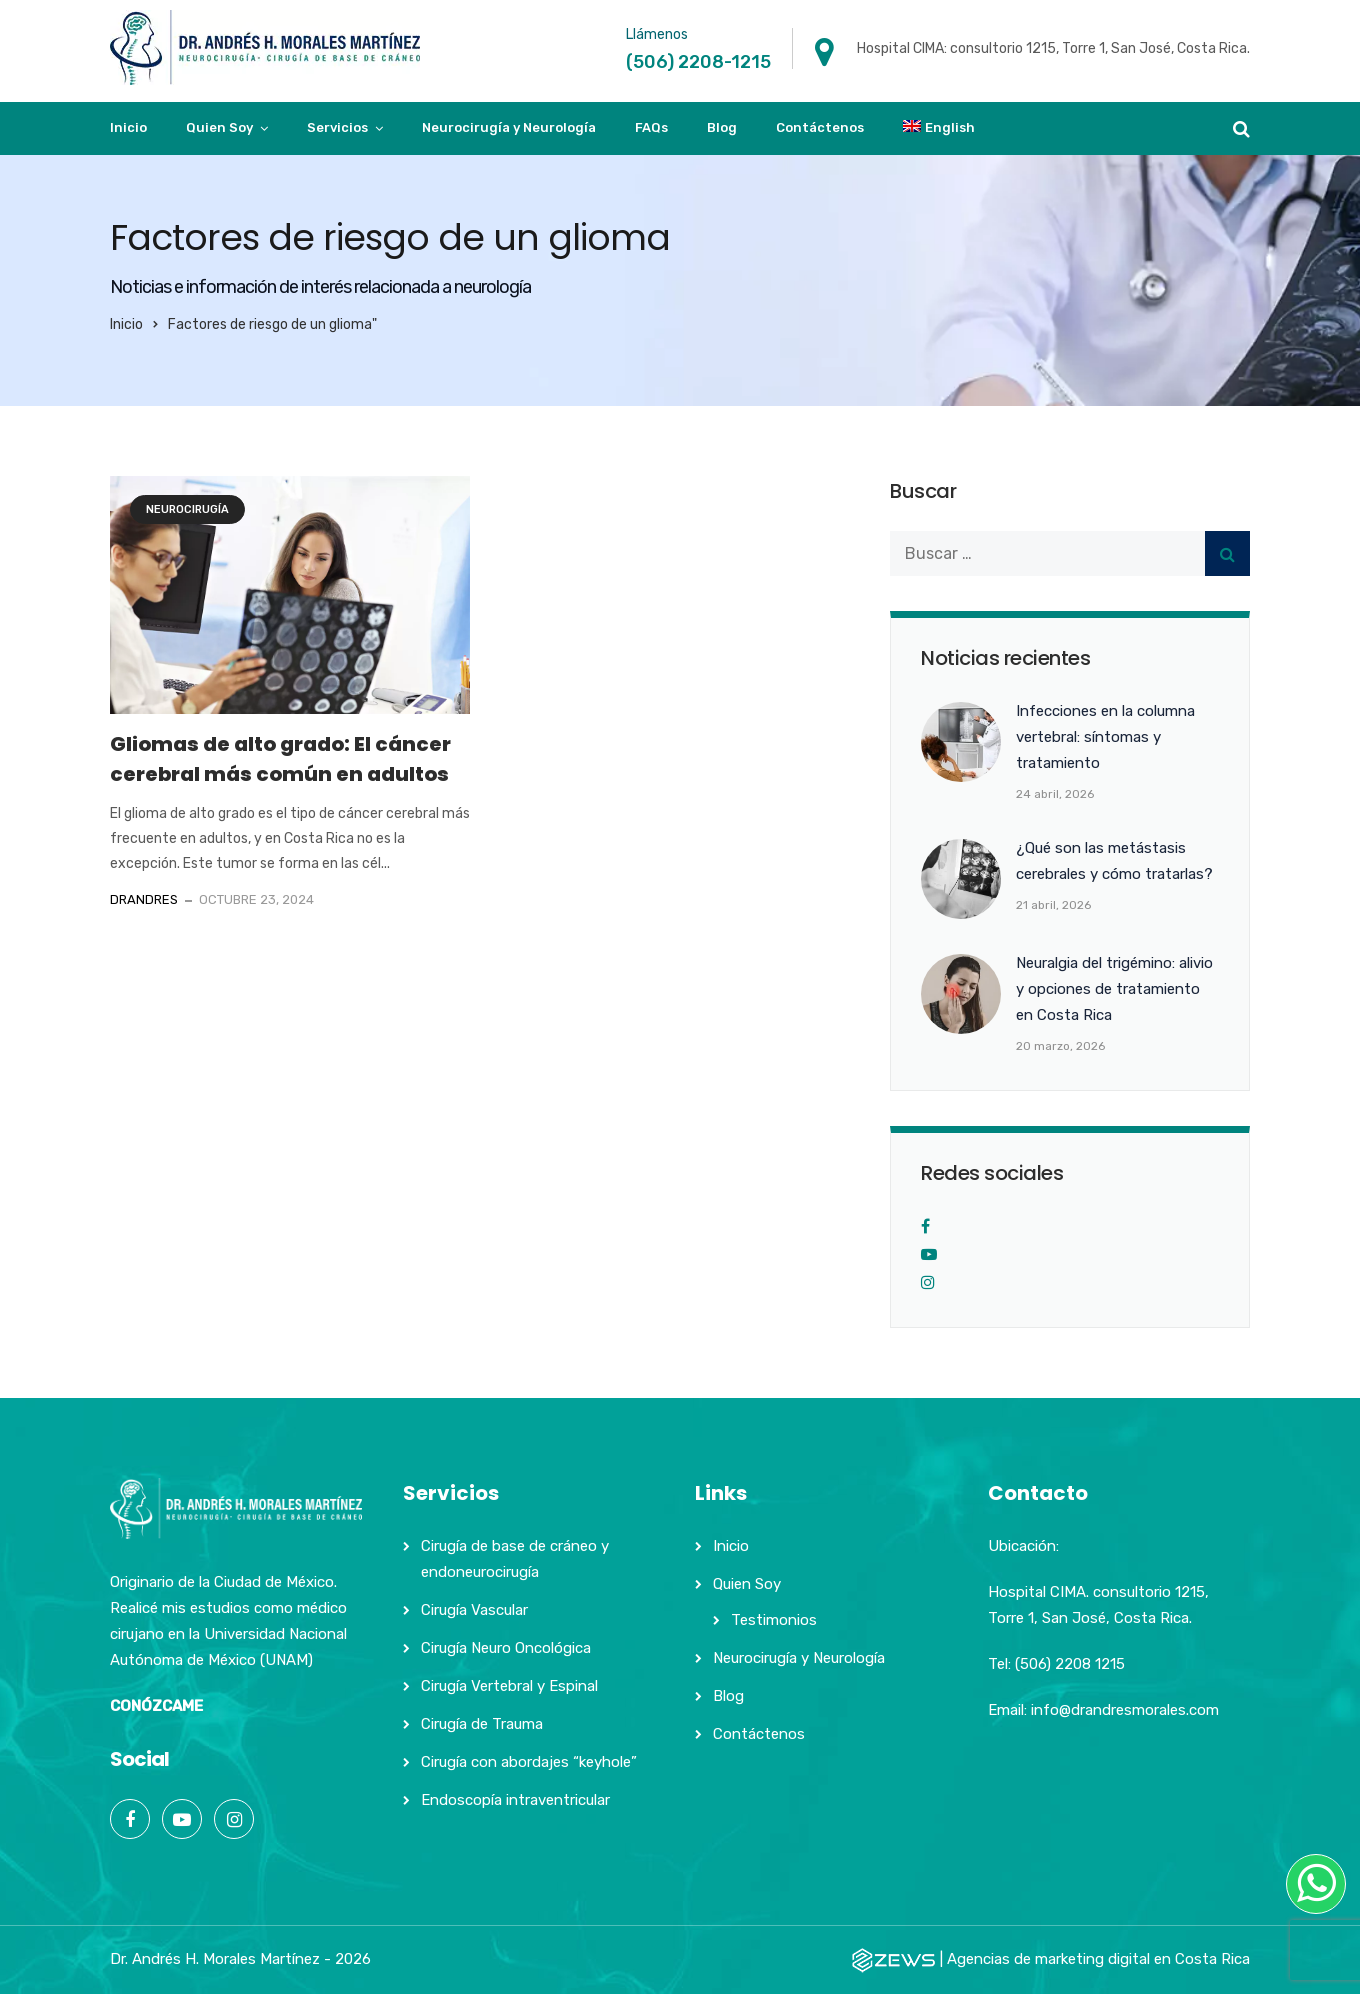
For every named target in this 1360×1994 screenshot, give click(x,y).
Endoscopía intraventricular (515, 1800)
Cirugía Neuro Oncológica (506, 1648)
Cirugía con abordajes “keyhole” (529, 1762)
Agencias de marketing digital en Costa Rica (1098, 1959)
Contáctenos (820, 127)
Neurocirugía (187, 509)
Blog (722, 127)
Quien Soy (219, 127)
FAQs (651, 127)
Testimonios (774, 1620)
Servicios (337, 127)
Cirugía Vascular (474, 1610)
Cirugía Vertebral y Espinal (509, 1686)
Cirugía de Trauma (482, 1724)
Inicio (128, 127)
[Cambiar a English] (939, 128)
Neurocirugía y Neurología (509, 127)
